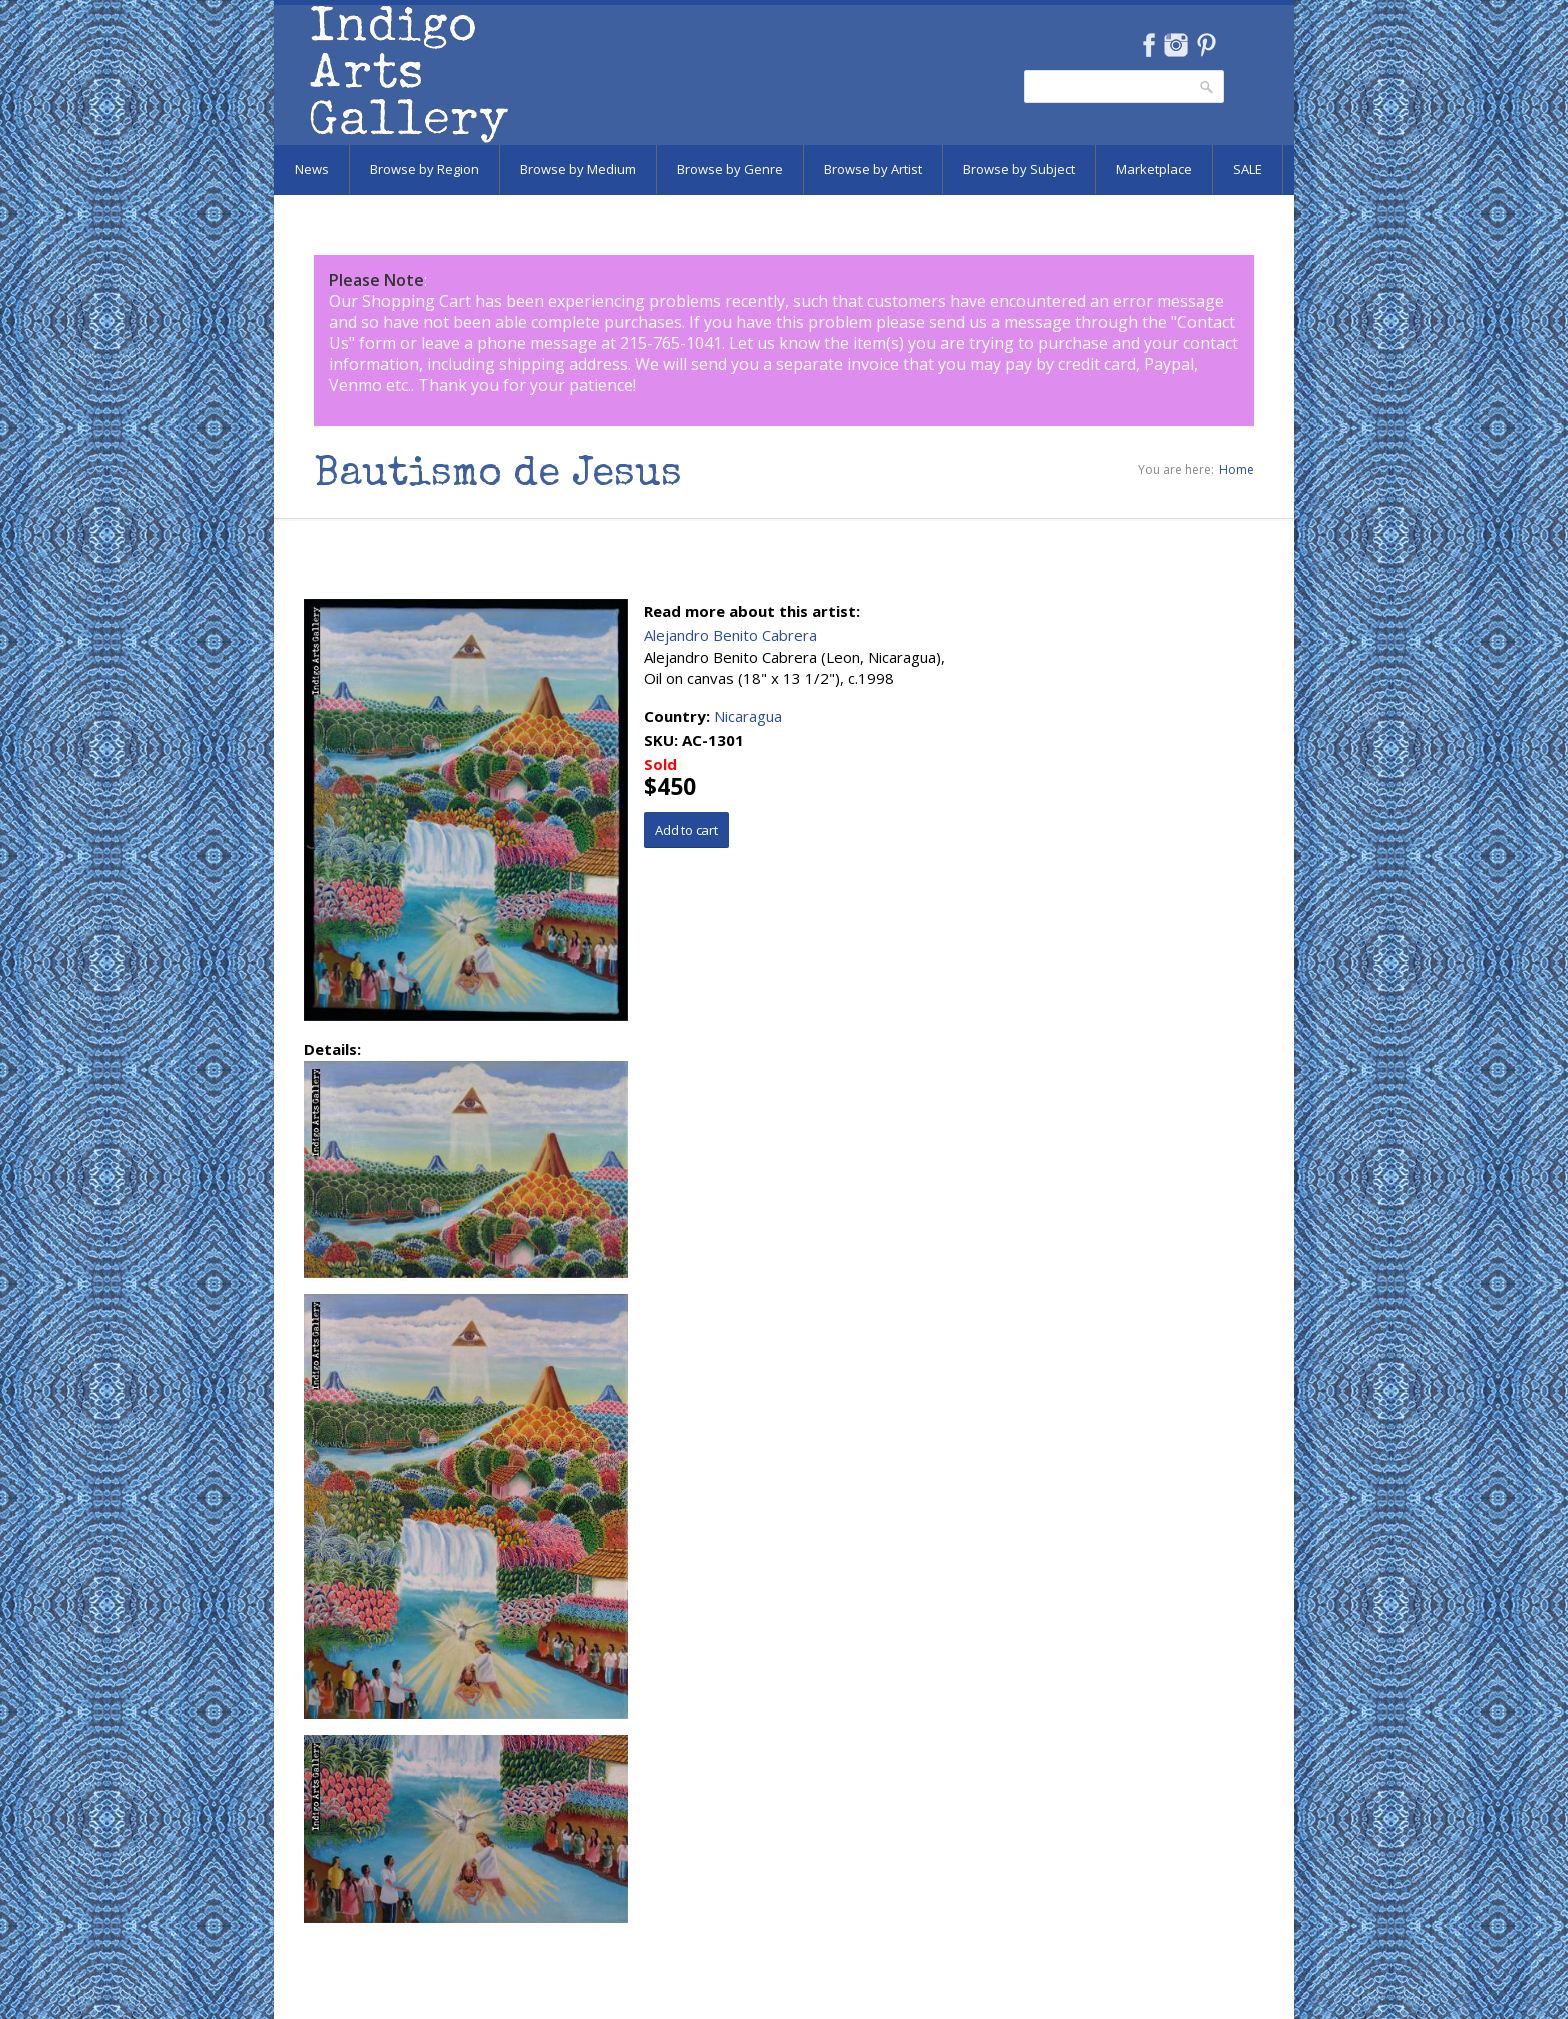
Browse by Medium (578, 169)
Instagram (1175, 45)
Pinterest (1206, 45)
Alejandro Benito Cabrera (730, 635)
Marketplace (1154, 169)
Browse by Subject (1019, 169)
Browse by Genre (730, 169)
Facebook (1148, 45)
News (312, 169)
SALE (1247, 169)
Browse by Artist (873, 169)
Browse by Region (424, 169)
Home (1236, 469)
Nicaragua (748, 716)
